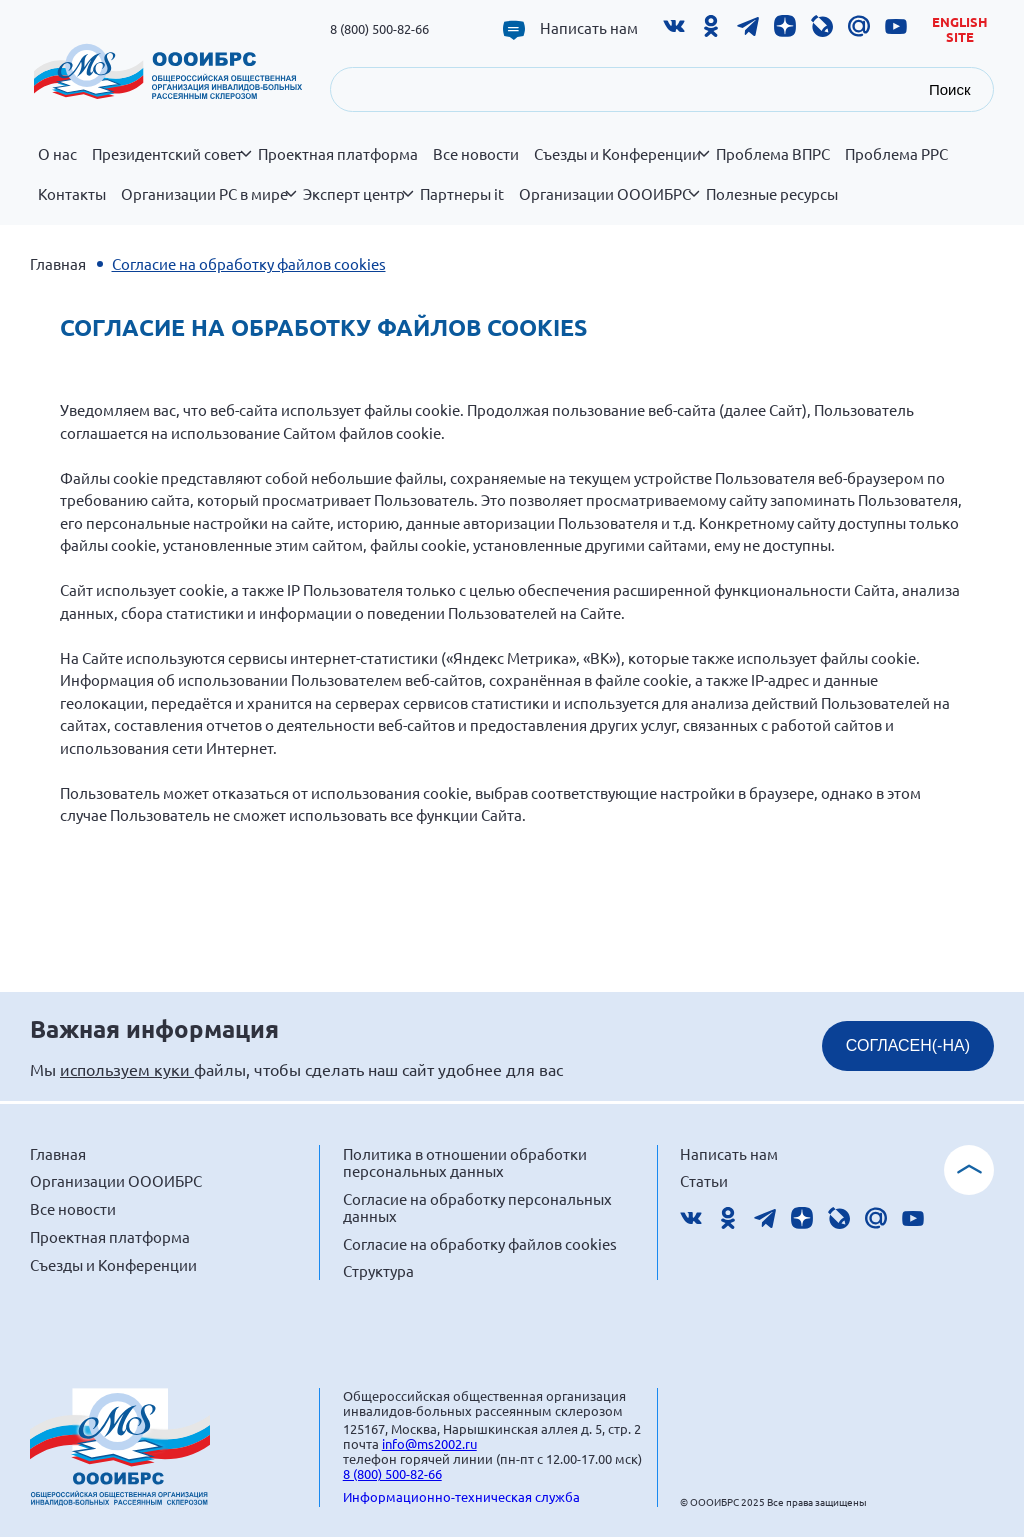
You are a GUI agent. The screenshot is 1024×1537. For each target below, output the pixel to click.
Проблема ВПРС (773, 154)
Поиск (950, 89)
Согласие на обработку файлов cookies (480, 1243)
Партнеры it (462, 194)
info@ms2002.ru (429, 1443)
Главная (58, 263)
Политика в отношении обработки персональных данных (465, 1162)
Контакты (72, 194)
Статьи (704, 1180)
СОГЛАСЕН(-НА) (908, 1045)
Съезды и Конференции (621, 165)
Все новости (476, 154)
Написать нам (589, 28)
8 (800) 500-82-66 (379, 28)
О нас (57, 154)
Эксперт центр (358, 205)
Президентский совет (171, 165)
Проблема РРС (896, 154)
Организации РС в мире (208, 205)
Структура (378, 1270)
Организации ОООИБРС (609, 205)
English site (960, 29)
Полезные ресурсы (772, 194)
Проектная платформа (338, 154)
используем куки (127, 1069)
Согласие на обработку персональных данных (477, 1207)
